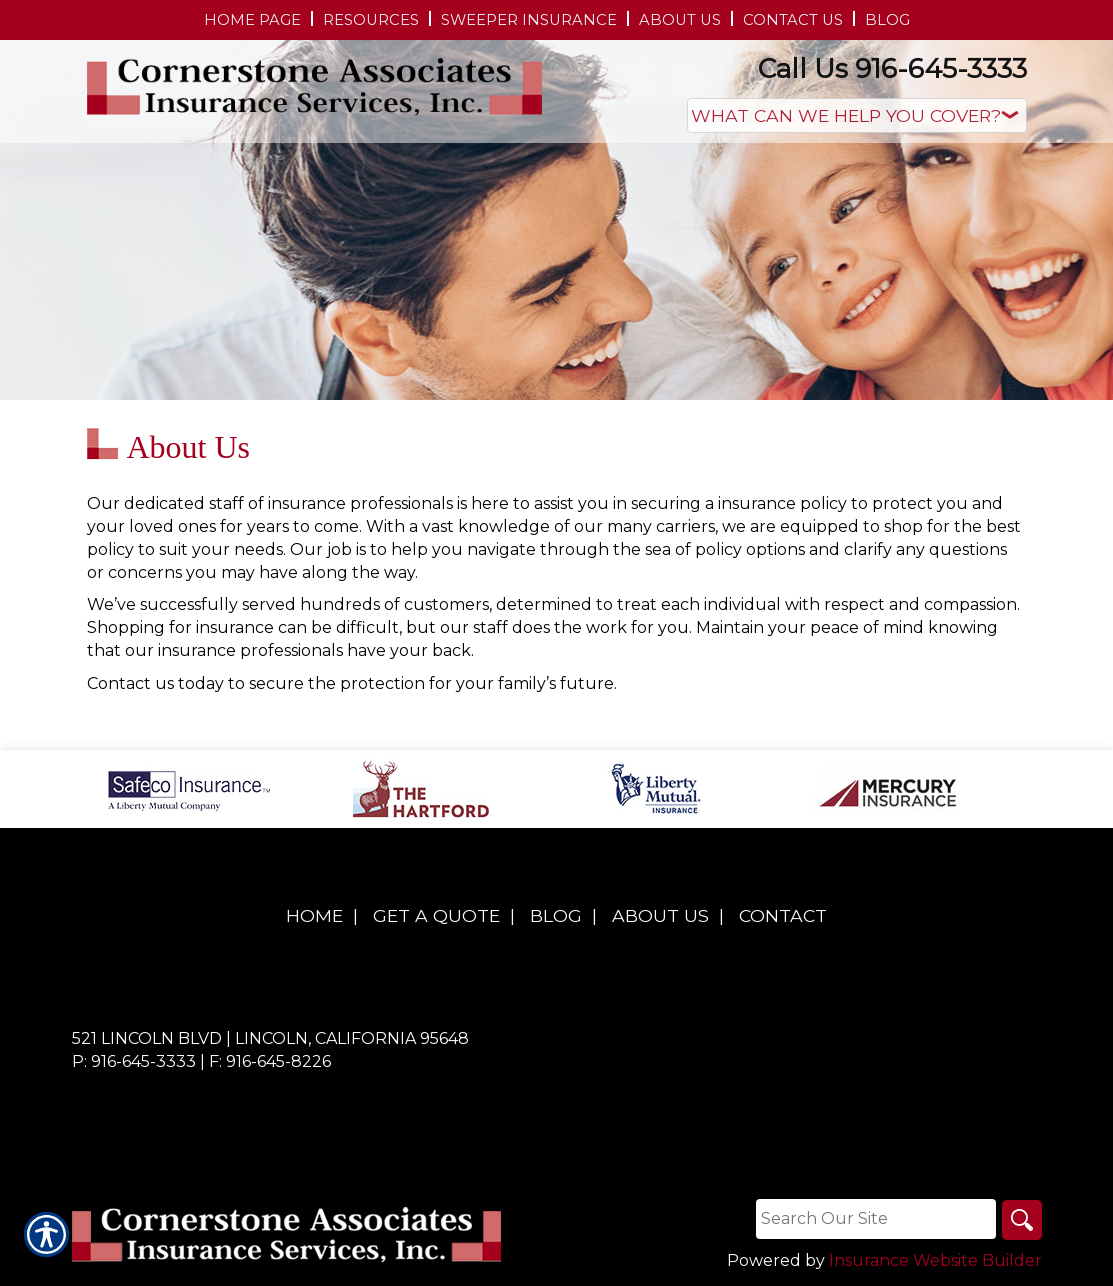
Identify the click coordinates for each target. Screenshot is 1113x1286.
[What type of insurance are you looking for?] (857, 115)
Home (314, 915)
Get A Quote (436, 915)
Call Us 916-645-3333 (892, 68)
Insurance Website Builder (935, 1260)
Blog (556, 915)
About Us (660, 915)
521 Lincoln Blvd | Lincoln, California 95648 (270, 1038)
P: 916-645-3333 (134, 1061)
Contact (783, 915)
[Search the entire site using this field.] (876, 1219)
